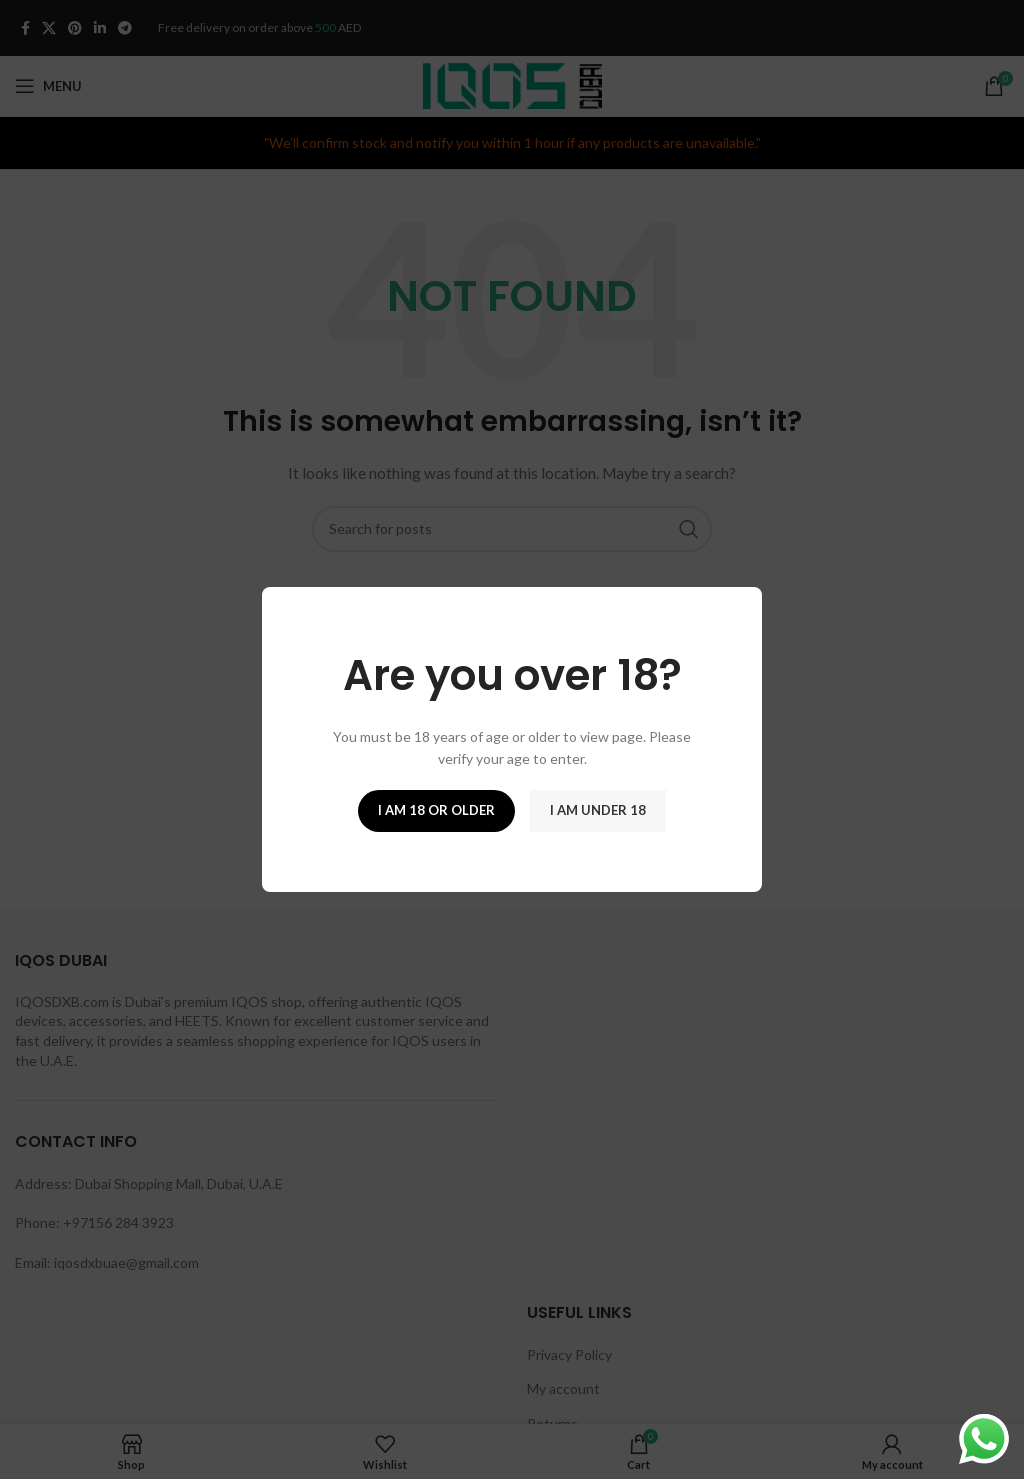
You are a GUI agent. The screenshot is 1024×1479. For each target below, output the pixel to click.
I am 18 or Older (436, 810)
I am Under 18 (598, 810)
